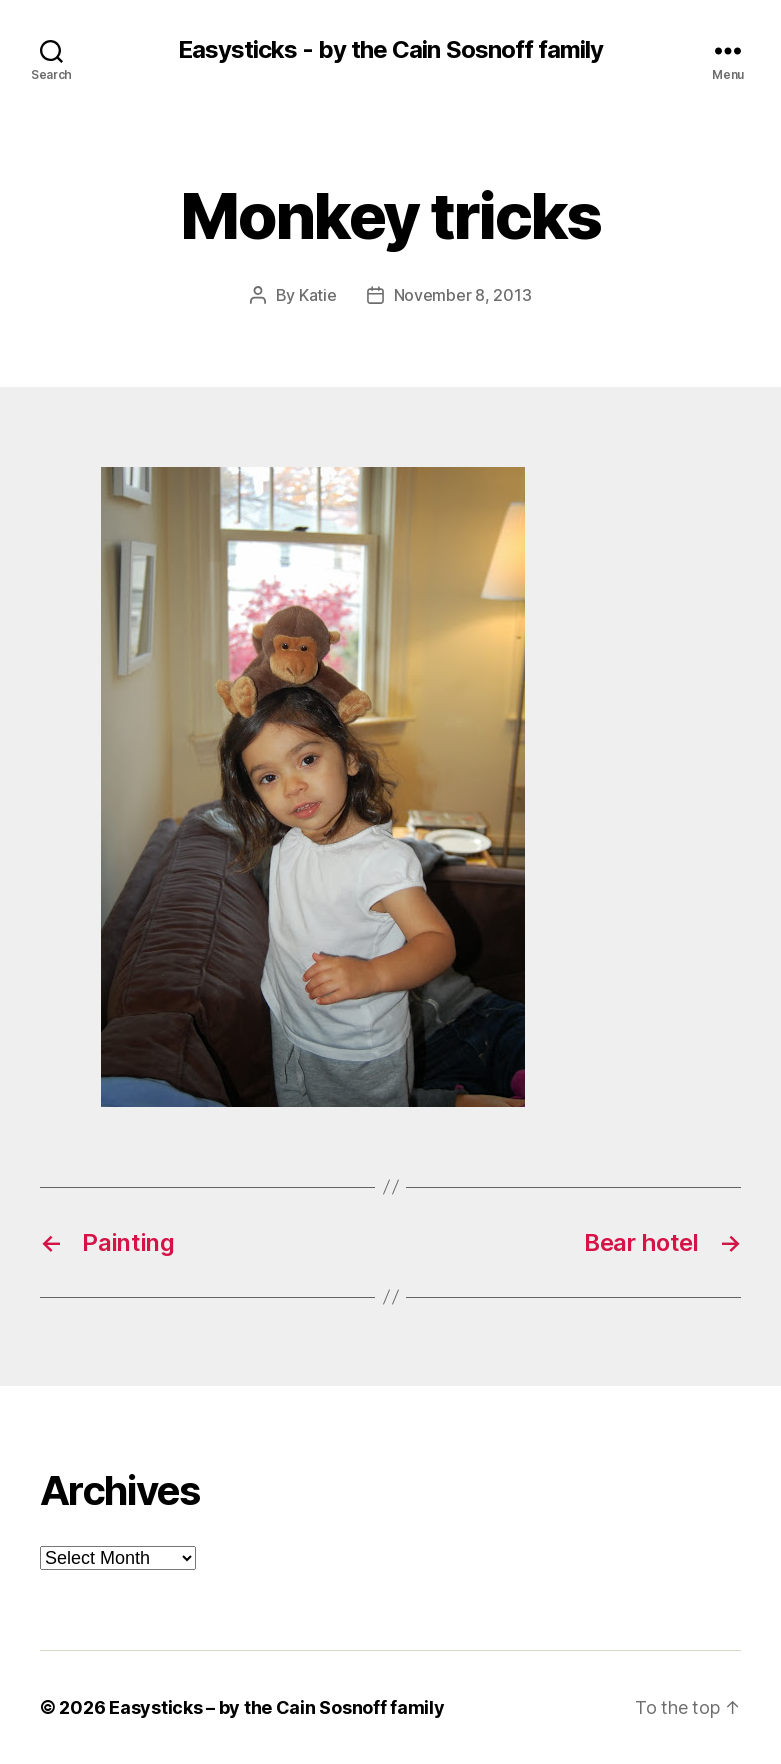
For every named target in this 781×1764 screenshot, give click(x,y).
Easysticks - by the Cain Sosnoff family (390, 50)
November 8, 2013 (463, 295)
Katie (318, 295)
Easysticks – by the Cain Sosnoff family (276, 1707)
